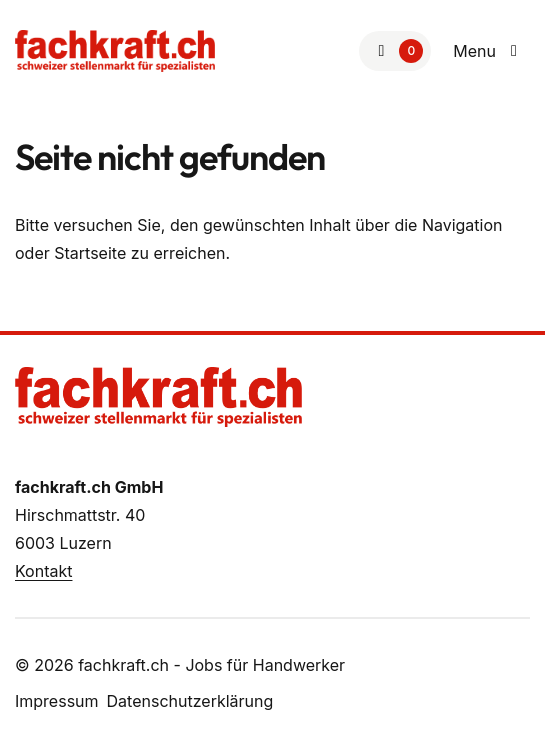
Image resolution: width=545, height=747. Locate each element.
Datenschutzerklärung (190, 701)
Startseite (90, 253)
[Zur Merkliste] (395, 51)
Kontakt (43, 571)
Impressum (57, 701)
